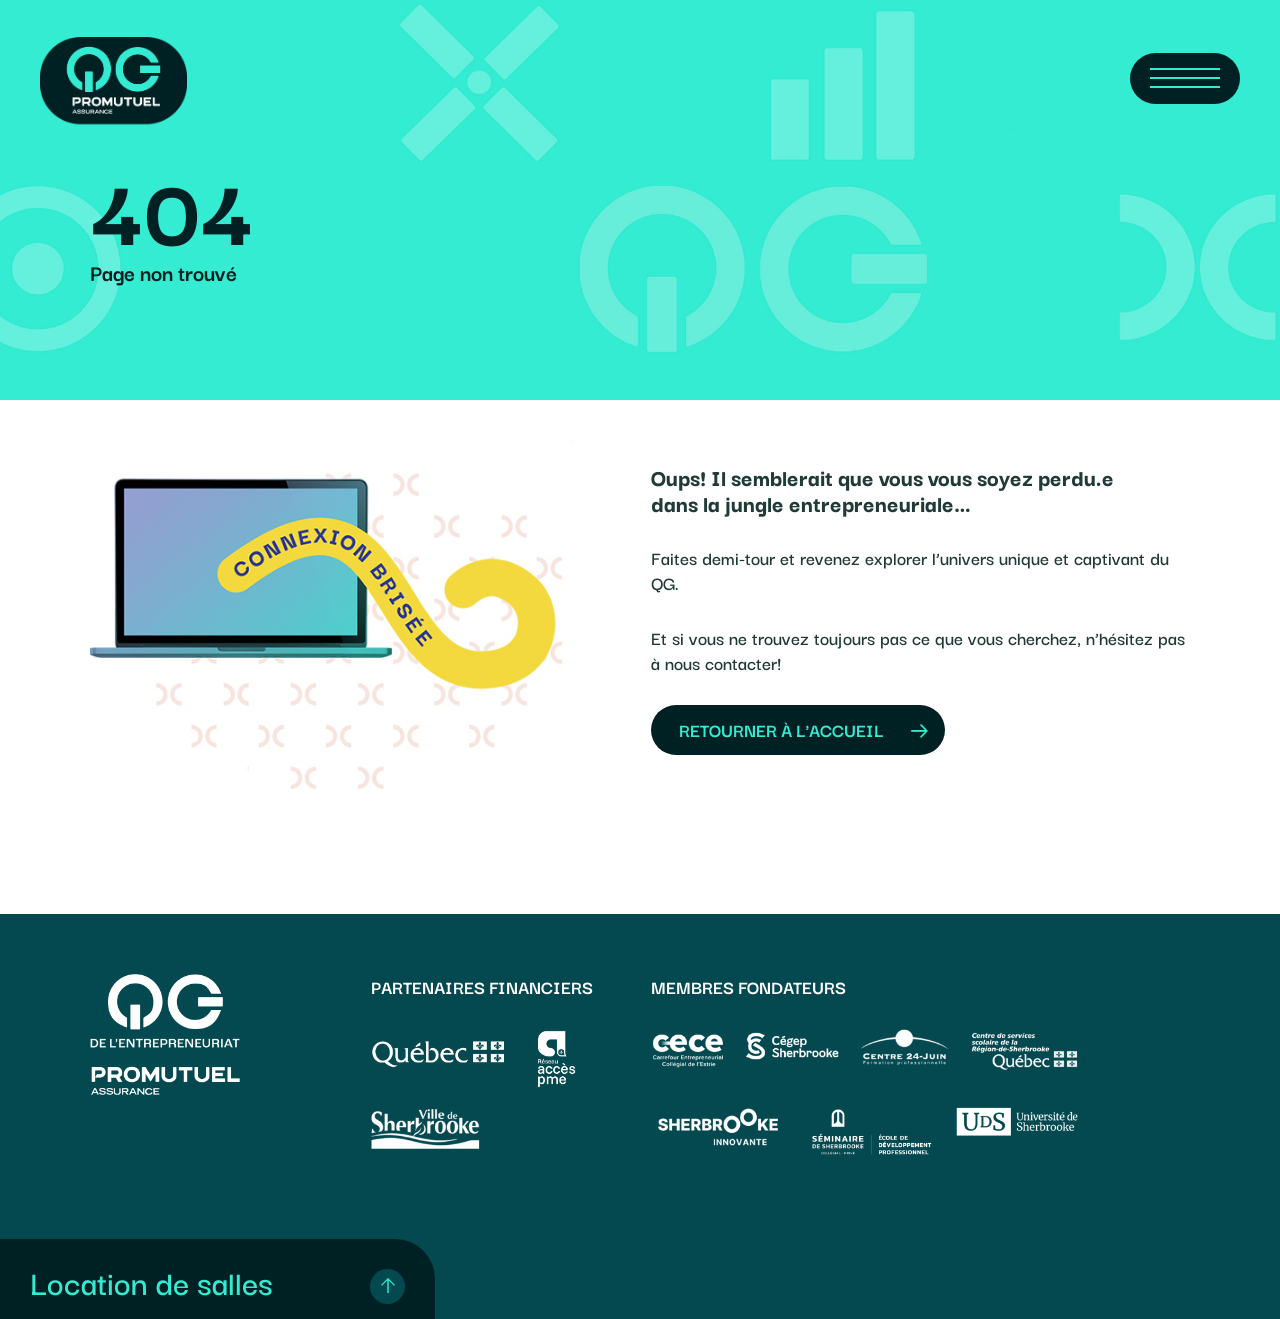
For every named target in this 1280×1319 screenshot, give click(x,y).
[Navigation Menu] (1185, 78)
